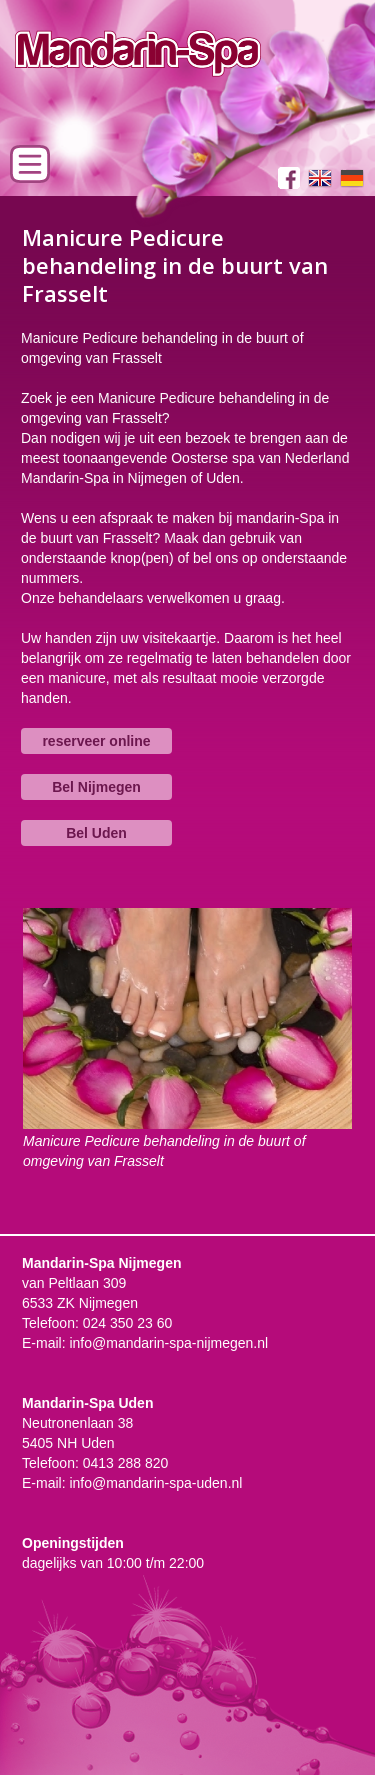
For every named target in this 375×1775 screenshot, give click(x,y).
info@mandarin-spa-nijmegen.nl (168, 1343)
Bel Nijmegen (96, 787)
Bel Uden (96, 833)
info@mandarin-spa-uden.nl (155, 1483)
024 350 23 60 (128, 1323)
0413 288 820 (126, 1463)
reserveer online (96, 741)
